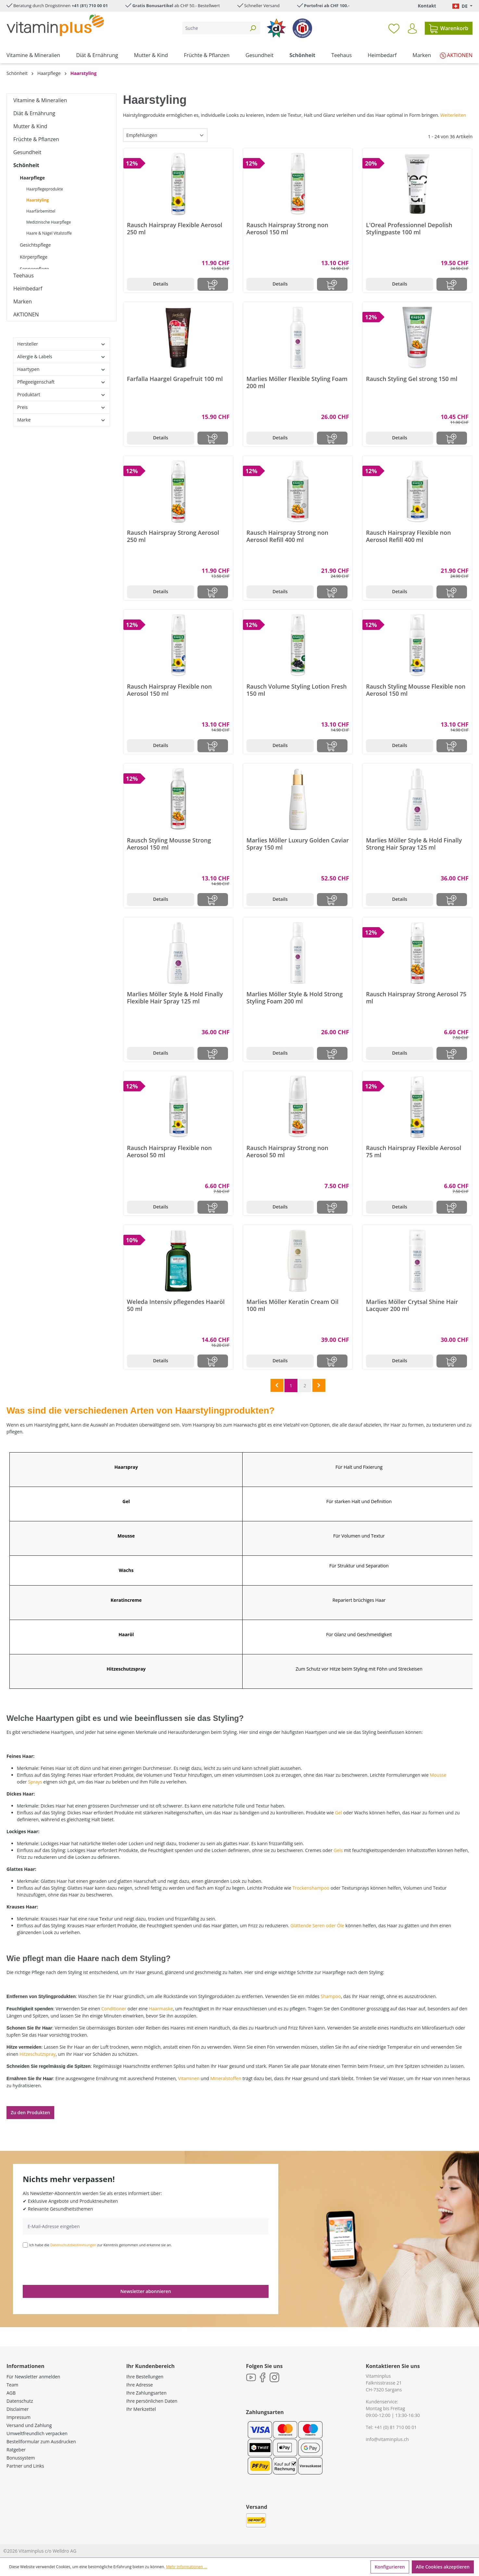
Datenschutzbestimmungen (73, 2244)
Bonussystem (20, 2458)
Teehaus (23, 275)
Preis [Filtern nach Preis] (61, 407)
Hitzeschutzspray (37, 2054)
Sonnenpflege (34, 269)
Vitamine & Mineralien (40, 100)
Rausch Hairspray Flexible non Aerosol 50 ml (169, 1151)
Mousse (438, 1775)
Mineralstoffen (225, 2078)
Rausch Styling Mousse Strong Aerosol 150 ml (169, 844)
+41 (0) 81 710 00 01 (395, 2427)
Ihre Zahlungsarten (146, 2393)
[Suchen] (252, 28)
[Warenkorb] (449, 28)
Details (160, 284)
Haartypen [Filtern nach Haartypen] (61, 369)
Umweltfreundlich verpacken (37, 2433)
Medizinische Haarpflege (48, 222)
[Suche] (214, 28)
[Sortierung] (165, 135)
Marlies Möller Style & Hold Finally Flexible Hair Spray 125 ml (175, 997)
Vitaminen (188, 2078)
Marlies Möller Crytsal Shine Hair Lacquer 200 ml (412, 1305)
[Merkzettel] (394, 28)
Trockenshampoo (311, 1888)
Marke (61, 420)
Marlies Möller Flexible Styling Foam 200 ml (296, 382)
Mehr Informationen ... (186, 2567)
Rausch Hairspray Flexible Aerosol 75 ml (413, 1151)
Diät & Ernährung (34, 113)
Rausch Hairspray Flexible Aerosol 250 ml (174, 228)
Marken (22, 301)
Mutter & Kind (30, 126)
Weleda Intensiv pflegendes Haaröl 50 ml (176, 1305)
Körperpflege (33, 257)
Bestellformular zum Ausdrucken (41, 2441)
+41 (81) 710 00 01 (90, 5)
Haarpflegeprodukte (44, 189)
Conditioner (113, 2009)
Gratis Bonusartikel (152, 5)
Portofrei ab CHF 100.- (326, 5)
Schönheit (26, 165)
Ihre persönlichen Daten (151, 2401)
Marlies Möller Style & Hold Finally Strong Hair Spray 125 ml (414, 844)
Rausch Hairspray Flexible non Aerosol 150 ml (169, 690)
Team (12, 2385)
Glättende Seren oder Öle (317, 1925)
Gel (338, 1812)
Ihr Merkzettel (141, 2409)
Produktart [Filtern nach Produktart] (61, 394)
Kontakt (427, 6)
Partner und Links (25, 2466)
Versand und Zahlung (29, 2425)
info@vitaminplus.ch (387, 2439)
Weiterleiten (453, 115)
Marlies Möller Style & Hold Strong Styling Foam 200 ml (294, 997)
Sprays (35, 1782)
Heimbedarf (27, 288)
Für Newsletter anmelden (33, 2377)
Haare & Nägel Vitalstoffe (49, 233)
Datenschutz (19, 2401)
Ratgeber (16, 2450)
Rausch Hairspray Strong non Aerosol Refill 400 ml (287, 536)
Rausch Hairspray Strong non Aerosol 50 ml (287, 1151)
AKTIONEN (26, 314)
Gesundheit (27, 152)
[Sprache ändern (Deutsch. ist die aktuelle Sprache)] (462, 6)
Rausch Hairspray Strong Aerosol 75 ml (416, 997)
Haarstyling (37, 200)
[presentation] (72, 2265)
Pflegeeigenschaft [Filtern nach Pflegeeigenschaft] (61, 382)
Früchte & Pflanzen (36, 139)
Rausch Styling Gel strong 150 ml (412, 379)
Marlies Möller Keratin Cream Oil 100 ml (292, 1305)
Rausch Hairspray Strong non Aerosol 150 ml (287, 228)
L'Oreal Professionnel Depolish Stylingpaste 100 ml (409, 228)
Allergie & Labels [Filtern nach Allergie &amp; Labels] (61, 356)
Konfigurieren (390, 2567)
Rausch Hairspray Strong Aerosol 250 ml (173, 536)
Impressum (18, 2417)
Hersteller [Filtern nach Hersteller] (61, 344)
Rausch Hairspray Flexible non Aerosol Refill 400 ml (408, 536)
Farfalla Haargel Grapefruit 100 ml (175, 379)
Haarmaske (161, 2009)
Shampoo (331, 1996)
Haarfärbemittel (40, 211)
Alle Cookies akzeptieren (443, 2567)
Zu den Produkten (30, 2112)
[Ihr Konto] (412, 28)
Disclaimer (17, 2409)
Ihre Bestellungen (144, 2377)
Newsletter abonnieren (145, 2291)
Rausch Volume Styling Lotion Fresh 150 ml (296, 690)
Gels (338, 1850)
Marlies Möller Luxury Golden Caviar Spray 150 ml (297, 844)
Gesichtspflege (35, 245)
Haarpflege (32, 178)
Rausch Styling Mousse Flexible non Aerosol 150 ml (416, 690)
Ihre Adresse (139, 2385)
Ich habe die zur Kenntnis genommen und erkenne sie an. (100, 2244)
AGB (11, 2393)
